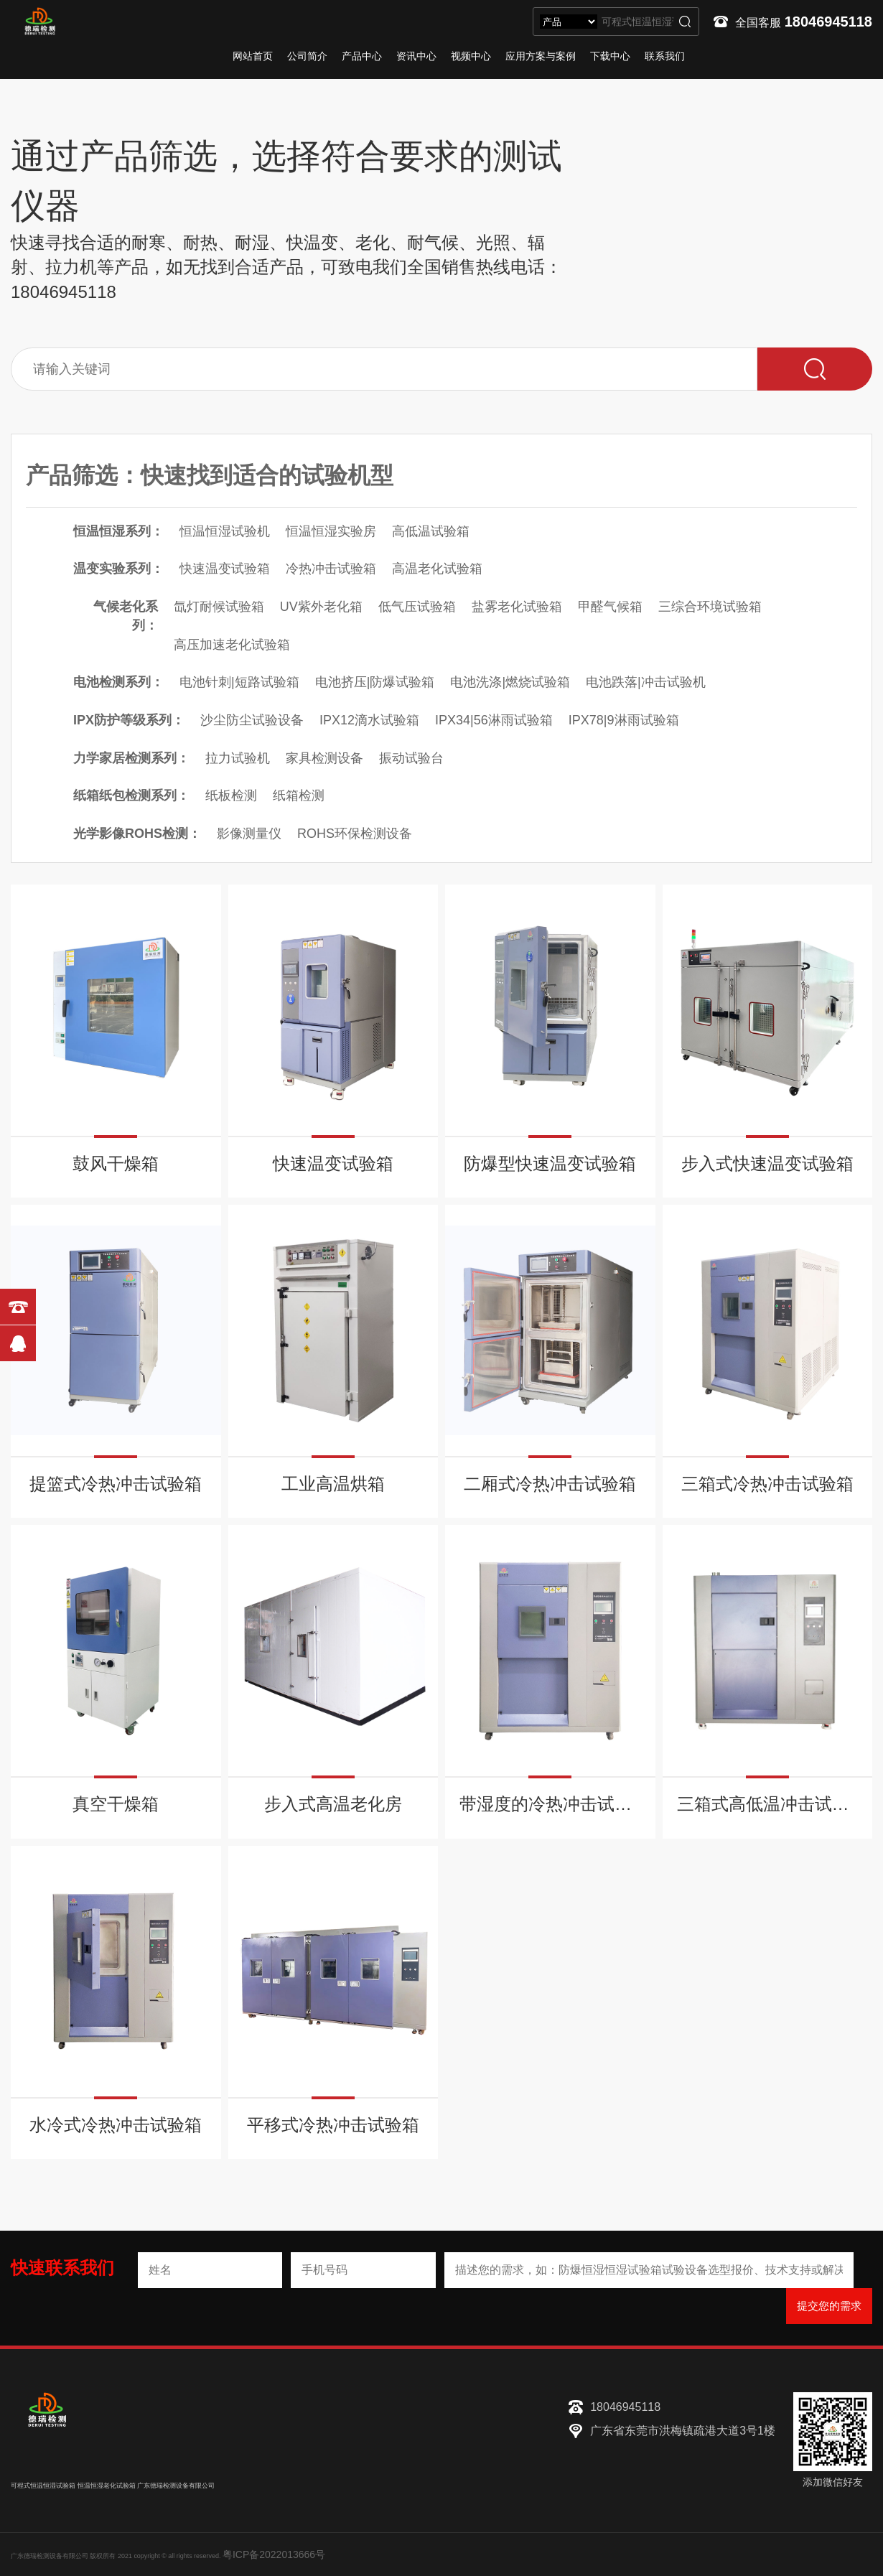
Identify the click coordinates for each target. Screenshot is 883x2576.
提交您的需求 (829, 2306)
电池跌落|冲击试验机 (646, 682)
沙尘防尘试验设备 (252, 720)
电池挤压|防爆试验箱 (375, 682)
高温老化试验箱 (437, 568)
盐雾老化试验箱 (517, 606)
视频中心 (471, 56)
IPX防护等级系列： (128, 720)
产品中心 (362, 56)
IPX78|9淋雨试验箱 (624, 720)
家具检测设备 (324, 758)
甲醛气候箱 (610, 606)
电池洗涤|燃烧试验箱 (510, 682)
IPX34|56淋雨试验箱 (494, 720)
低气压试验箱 (417, 606)
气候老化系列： (125, 616)
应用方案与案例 (540, 56)
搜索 (685, 21)
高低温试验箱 (430, 531)
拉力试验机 (237, 758)
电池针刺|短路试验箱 (239, 682)
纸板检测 (231, 795)
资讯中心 (416, 56)
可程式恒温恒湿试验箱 (43, 2485)
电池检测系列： (118, 682)
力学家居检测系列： (131, 758)
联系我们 (665, 56)
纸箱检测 (298, 795)
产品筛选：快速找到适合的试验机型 (209, 475)
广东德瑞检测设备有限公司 (176, 2485)
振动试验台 (411, 758)
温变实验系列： (118, 568)
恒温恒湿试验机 (224, 531)
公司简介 (307, 56)
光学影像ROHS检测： (137, 833)
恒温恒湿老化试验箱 (107, 2485)
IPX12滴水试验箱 (369, 720)
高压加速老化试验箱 (232, 645)
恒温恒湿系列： (118, 531)
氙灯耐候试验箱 (219, 606)
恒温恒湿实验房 (331, 531)
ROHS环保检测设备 (354, 833)
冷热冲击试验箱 (331, 568)
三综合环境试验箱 (710, 606)
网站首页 (253, 56)
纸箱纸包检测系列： (131, 795)
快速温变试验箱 (224, 568)
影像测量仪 (249, 833)
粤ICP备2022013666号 (274, 2554)
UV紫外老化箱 (321, 606)
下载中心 (610, 56)
